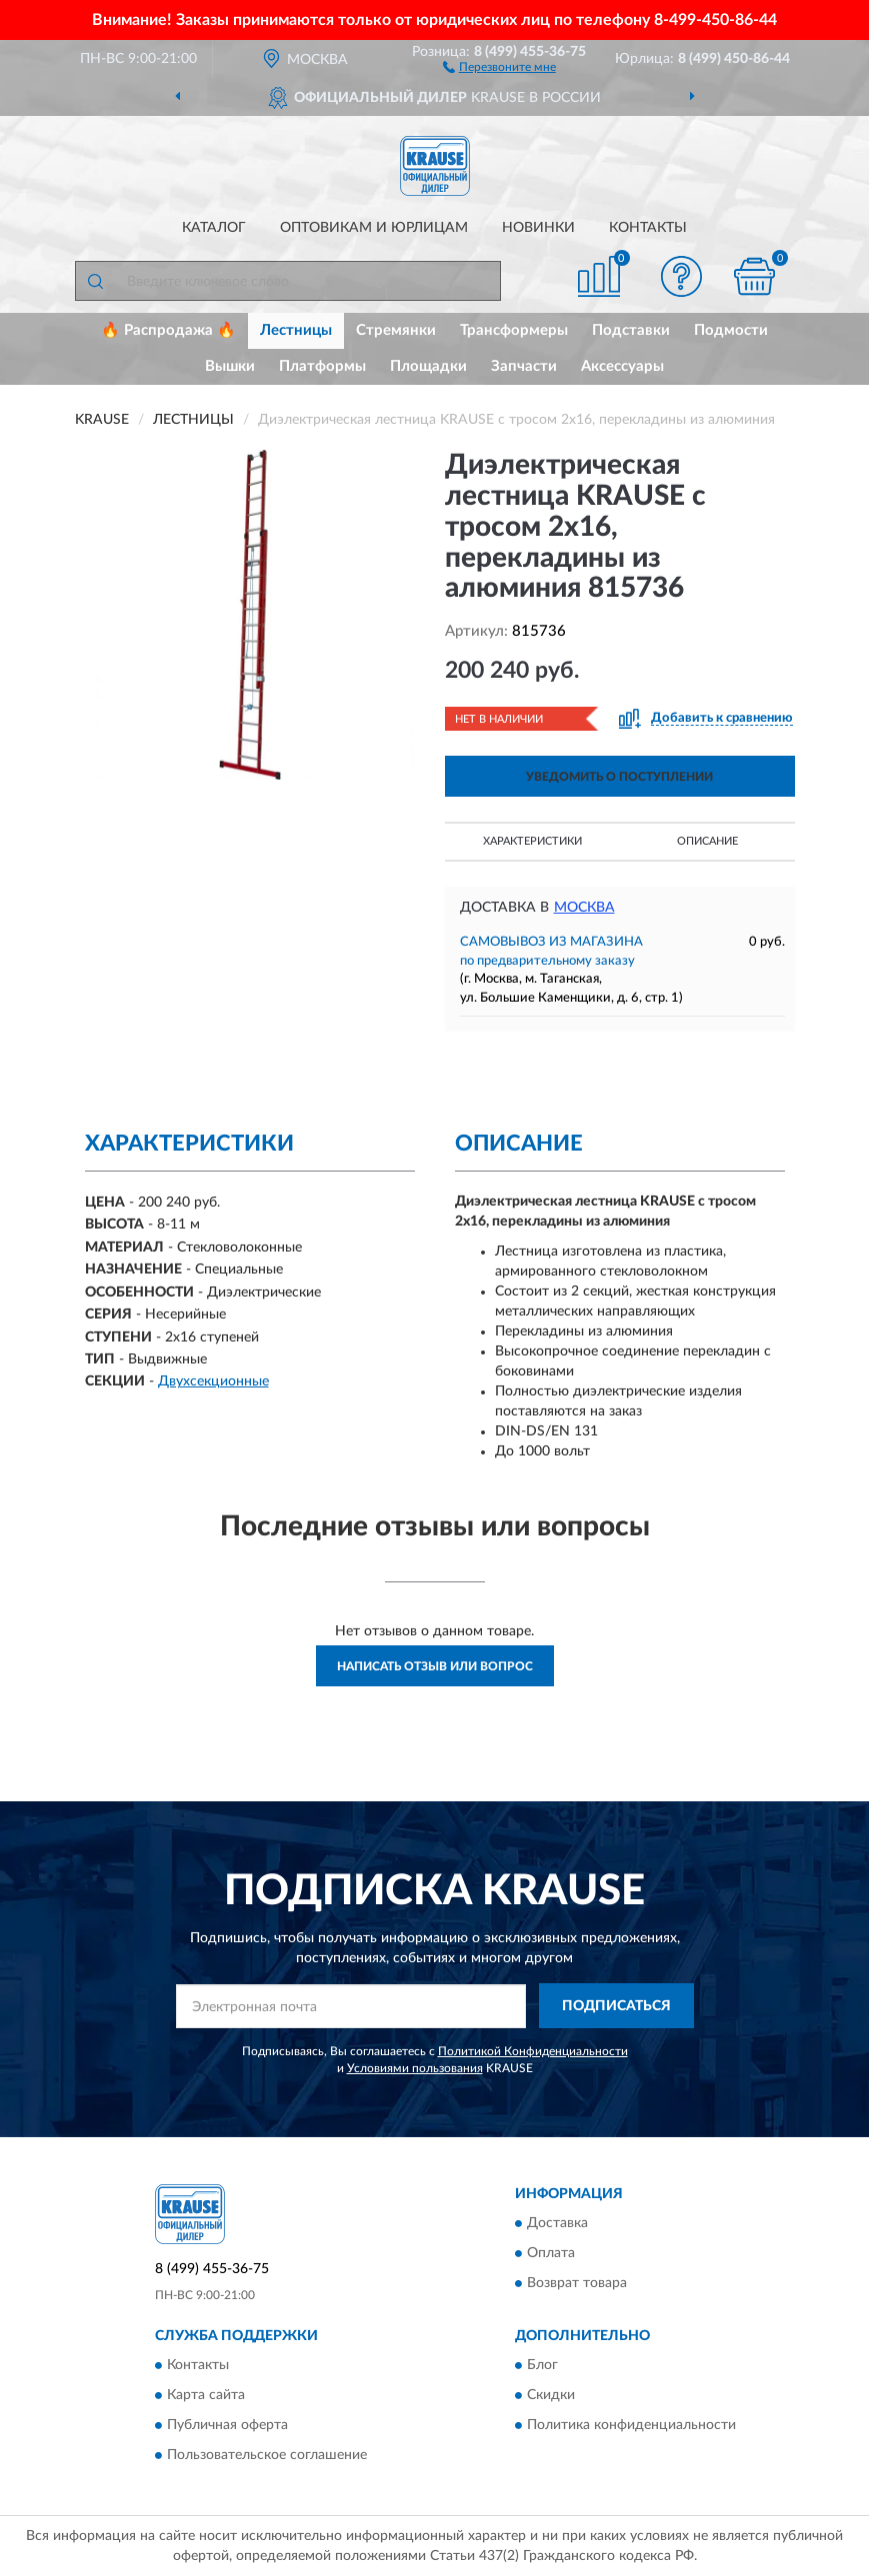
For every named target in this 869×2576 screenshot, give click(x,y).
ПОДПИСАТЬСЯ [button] (616, 2006)
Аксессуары (622, 366)
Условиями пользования (415, 2068)
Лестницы (296, 330)
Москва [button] (584, 908)
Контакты (648, 228)
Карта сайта (206, 2395)
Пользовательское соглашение (267, 2455)
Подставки (631, 330)
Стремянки (396, 330)
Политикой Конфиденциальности (533, 2051)
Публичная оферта (227, 2425)
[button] (499, 66)
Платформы (322, 366)
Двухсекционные (213, 1381)
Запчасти (524, 366)
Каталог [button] (214, 228)
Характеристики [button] (532, 841)
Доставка (557, 2223)
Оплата (551, 2253)
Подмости (731, 330)
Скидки (551, 2395)
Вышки (230, 366)
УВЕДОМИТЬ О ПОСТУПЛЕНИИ (619, 777)
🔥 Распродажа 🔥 (168, 330)
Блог (542, 2365)
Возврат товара (577, 2283)
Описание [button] (707, 841)
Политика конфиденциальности (631, 2425)
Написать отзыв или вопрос (435, 1666)
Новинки (538, 228)
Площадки (428, 366)
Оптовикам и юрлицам (374, 228)
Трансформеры (514, 330)
